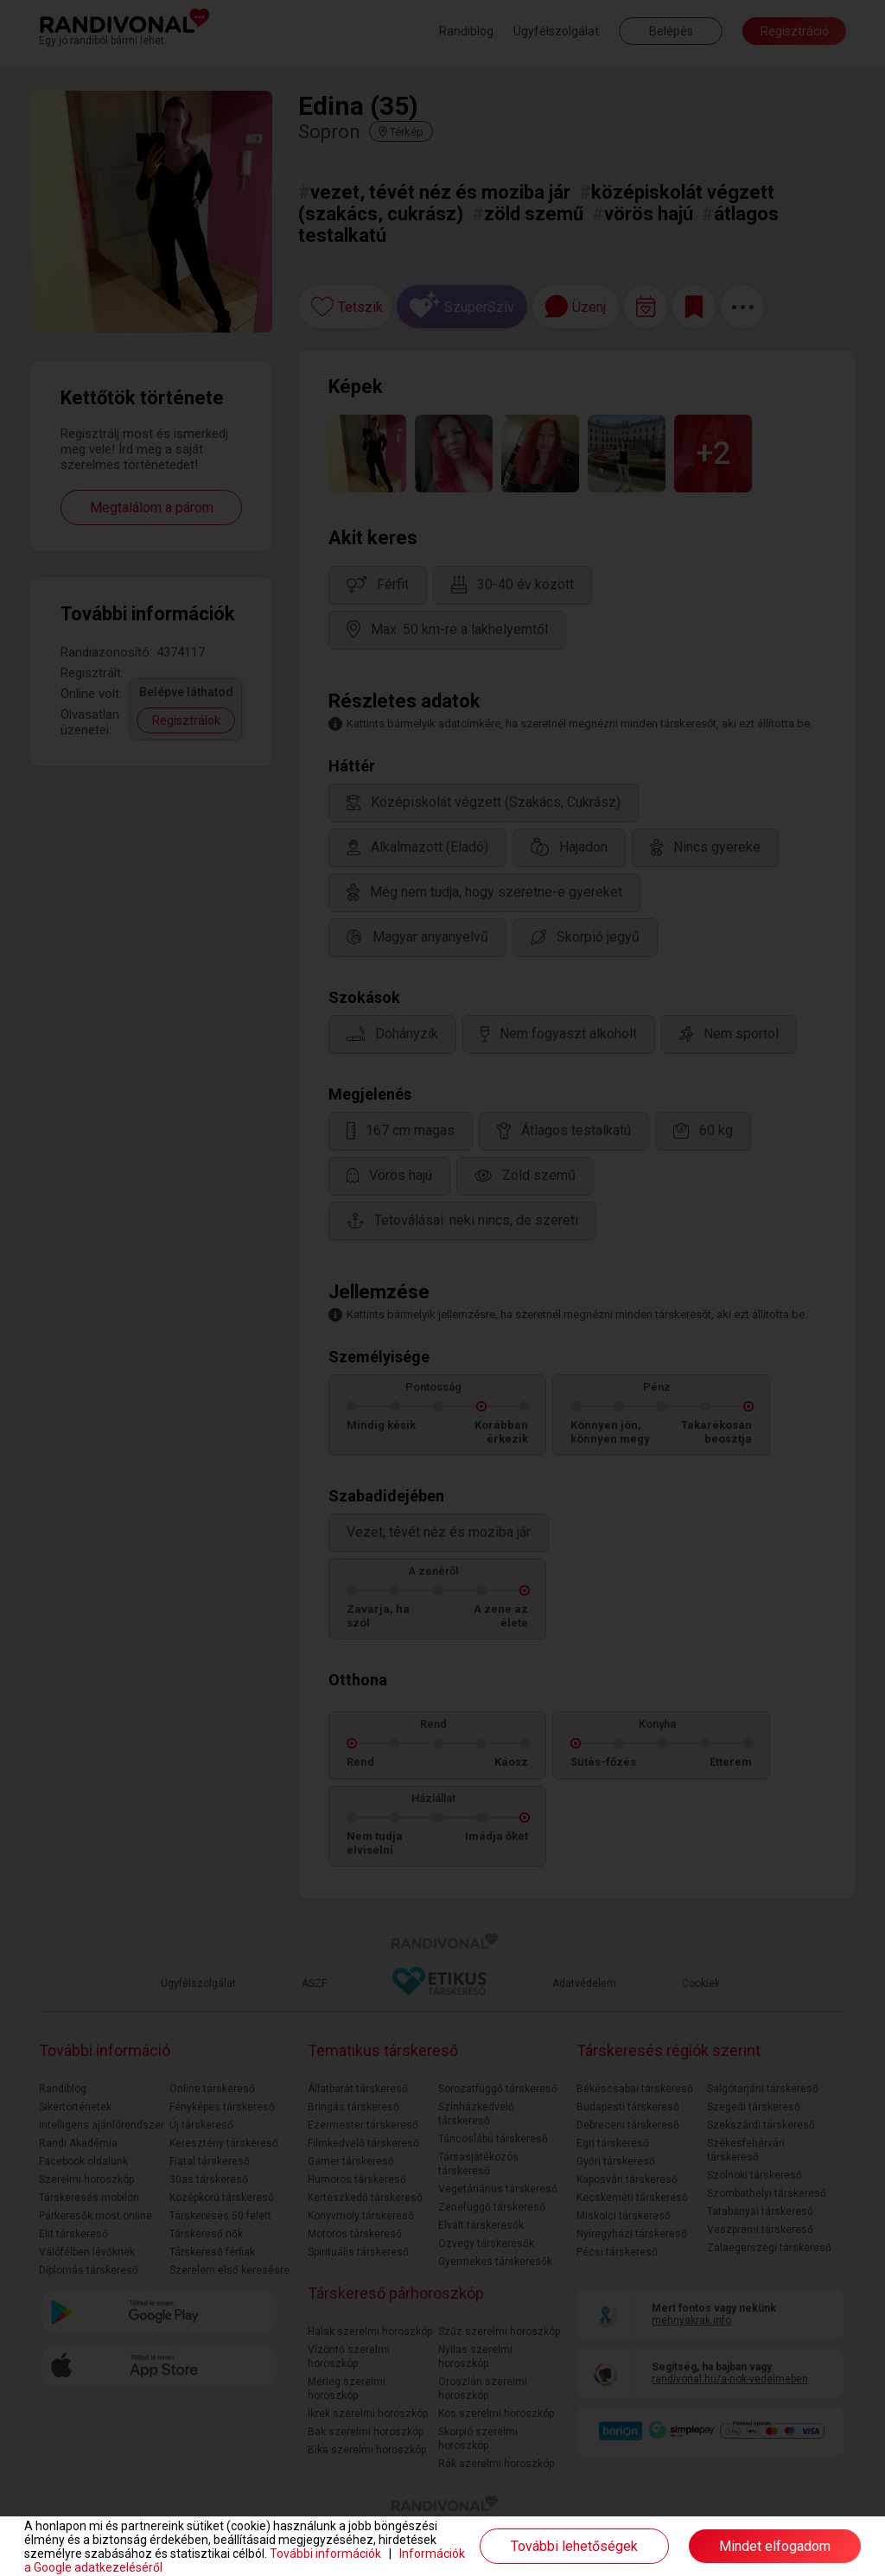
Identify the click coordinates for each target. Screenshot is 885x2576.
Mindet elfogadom (775, 2546)
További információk (325, 2553)
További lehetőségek (574, 2546)
